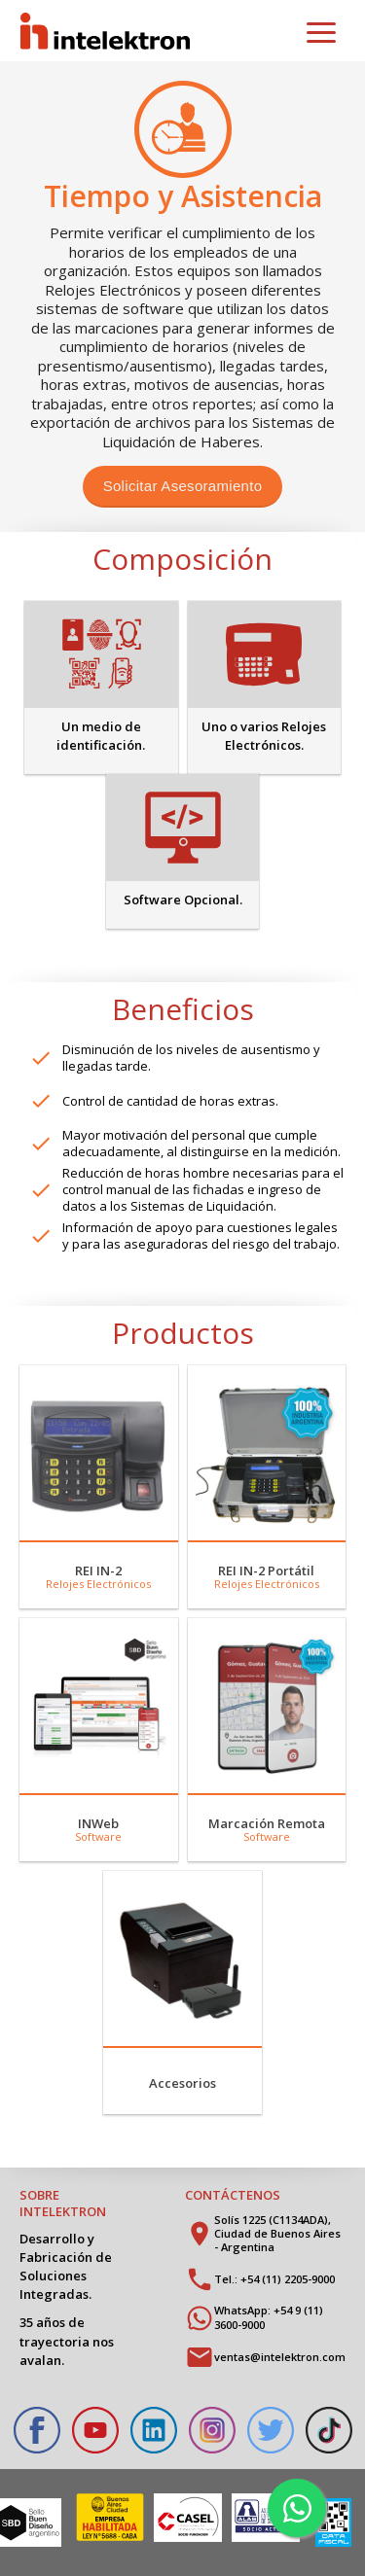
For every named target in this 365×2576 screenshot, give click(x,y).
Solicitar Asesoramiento (183, 485)
